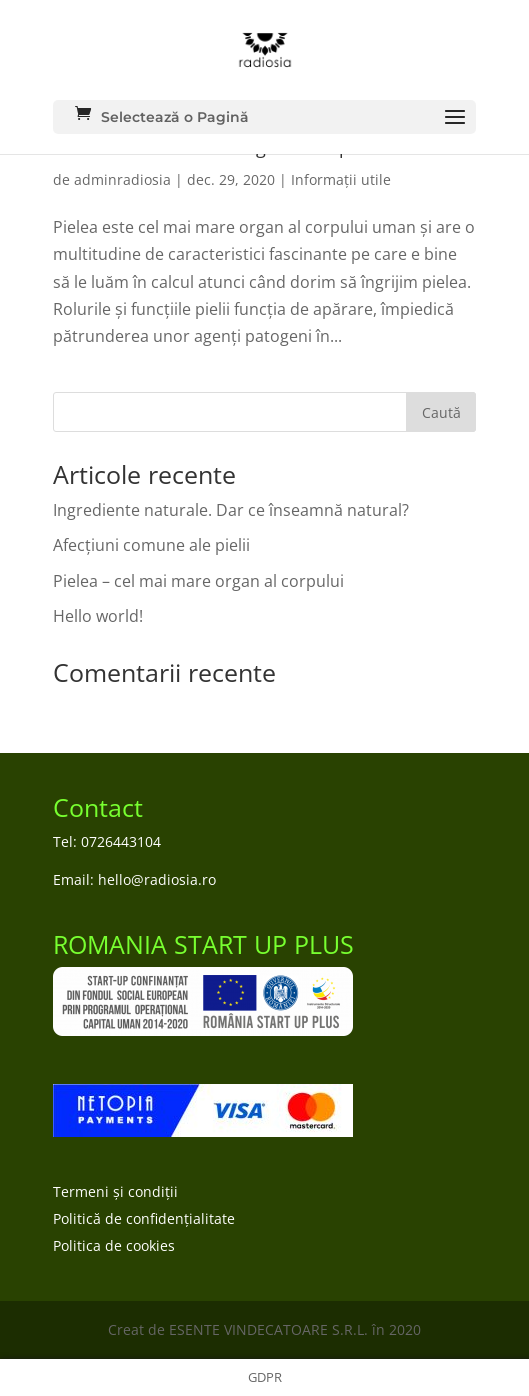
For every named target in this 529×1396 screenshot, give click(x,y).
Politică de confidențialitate (144, 1218)
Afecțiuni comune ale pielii (151, 545)
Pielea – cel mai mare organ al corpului (198, 581)
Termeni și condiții (115, 1191)
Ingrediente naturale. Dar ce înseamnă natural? (231, 510)
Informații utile (341, 179)
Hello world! (98, 616)
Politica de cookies (114, 1245)
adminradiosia (122, 179)
